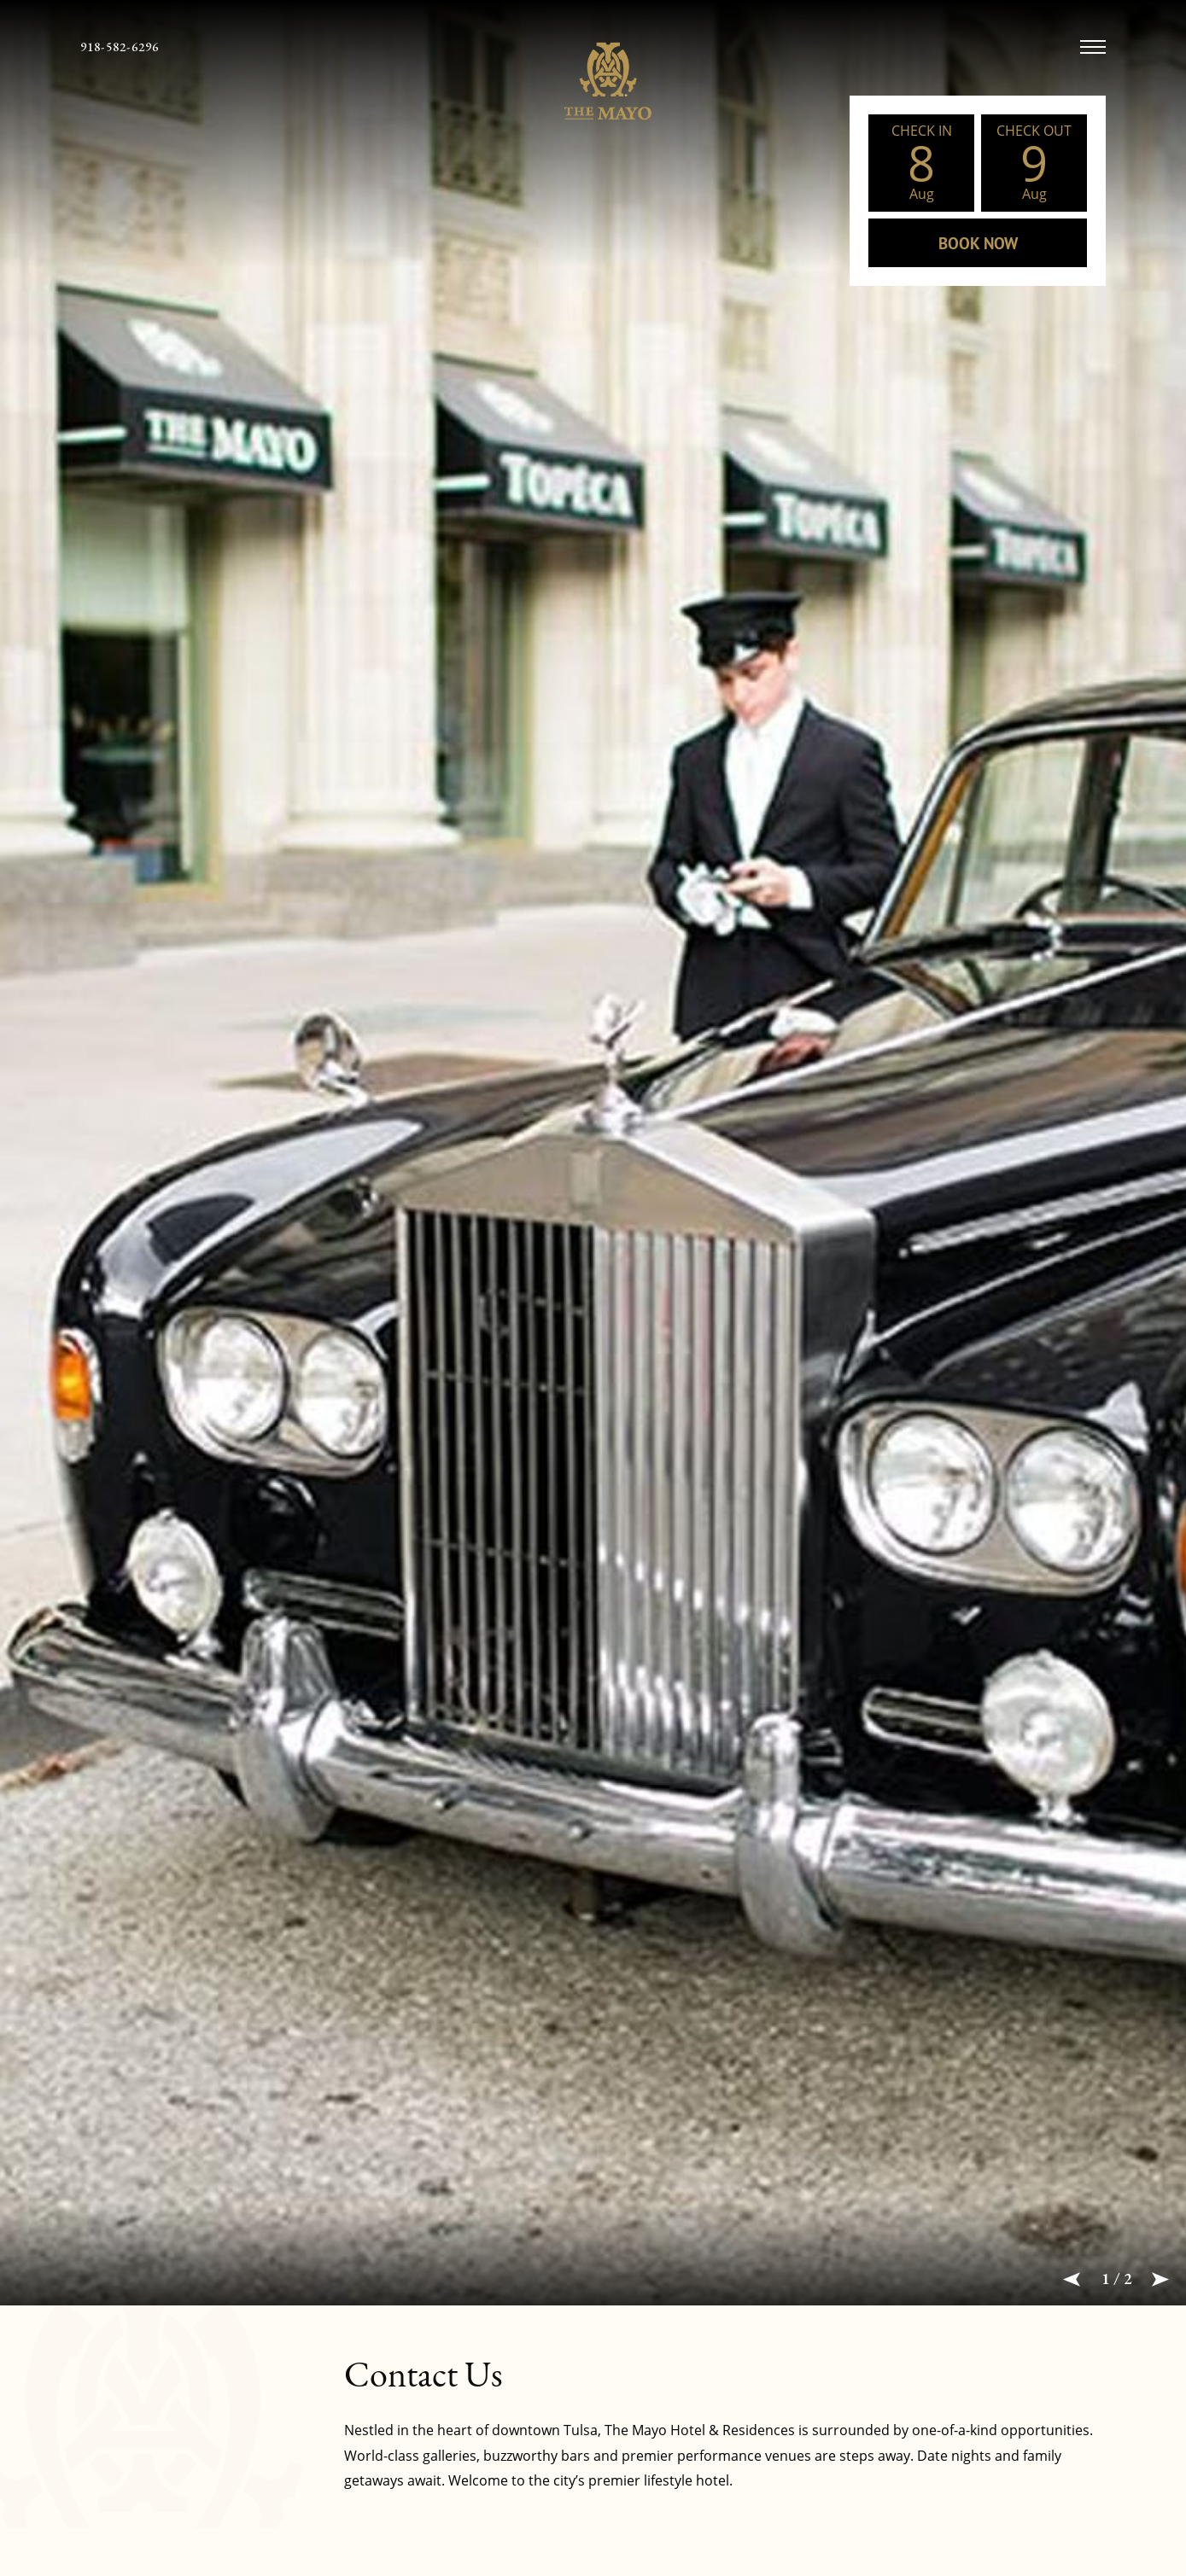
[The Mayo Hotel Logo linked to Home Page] (592, 81)
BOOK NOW (978, 243)
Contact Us (423, 2374)
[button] (1071, 2279)
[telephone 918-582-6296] (120, 47)
